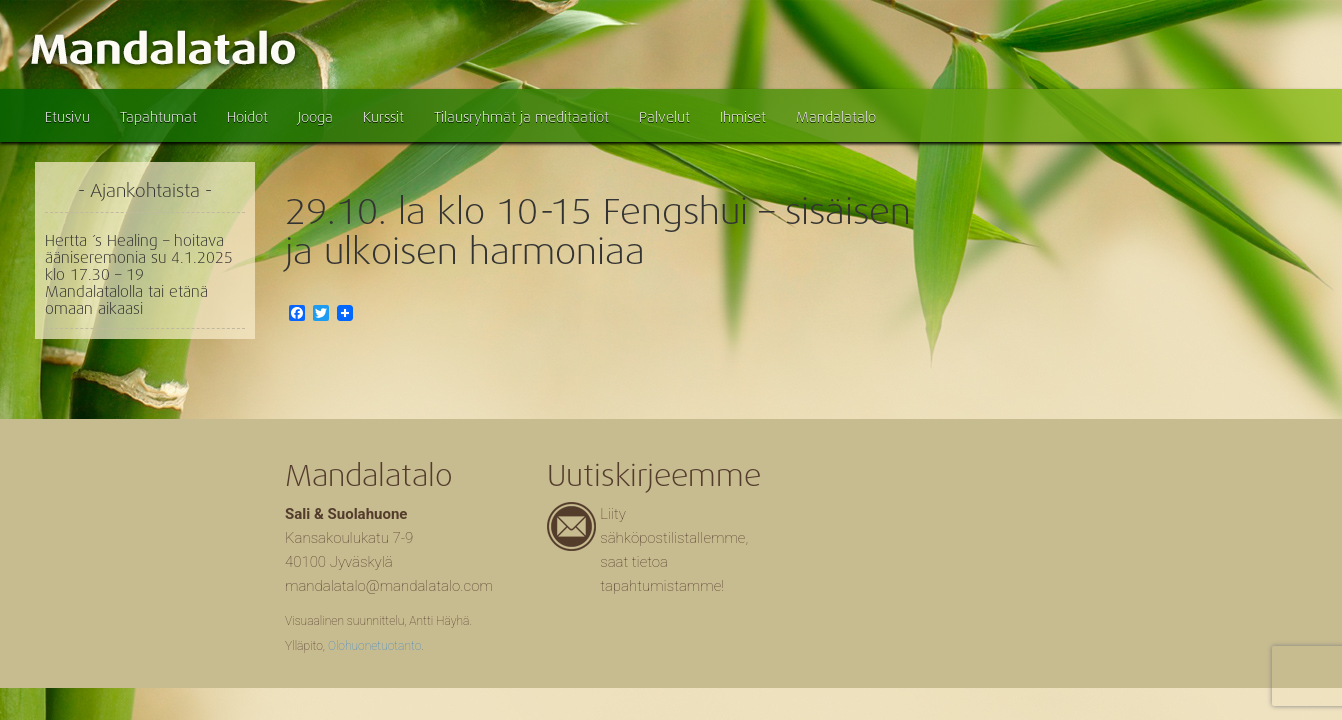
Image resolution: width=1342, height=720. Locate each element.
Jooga (315, 117)
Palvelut (664, 117)
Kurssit (383, 117)
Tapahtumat (158, 117)
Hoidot (247, 117)
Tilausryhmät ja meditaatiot (521, 117)
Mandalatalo (836, 117)
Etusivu (67, 117)
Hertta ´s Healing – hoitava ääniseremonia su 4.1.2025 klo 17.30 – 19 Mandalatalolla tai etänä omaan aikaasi (139, 275)
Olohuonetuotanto (374, 646)
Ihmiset (743, 117)
